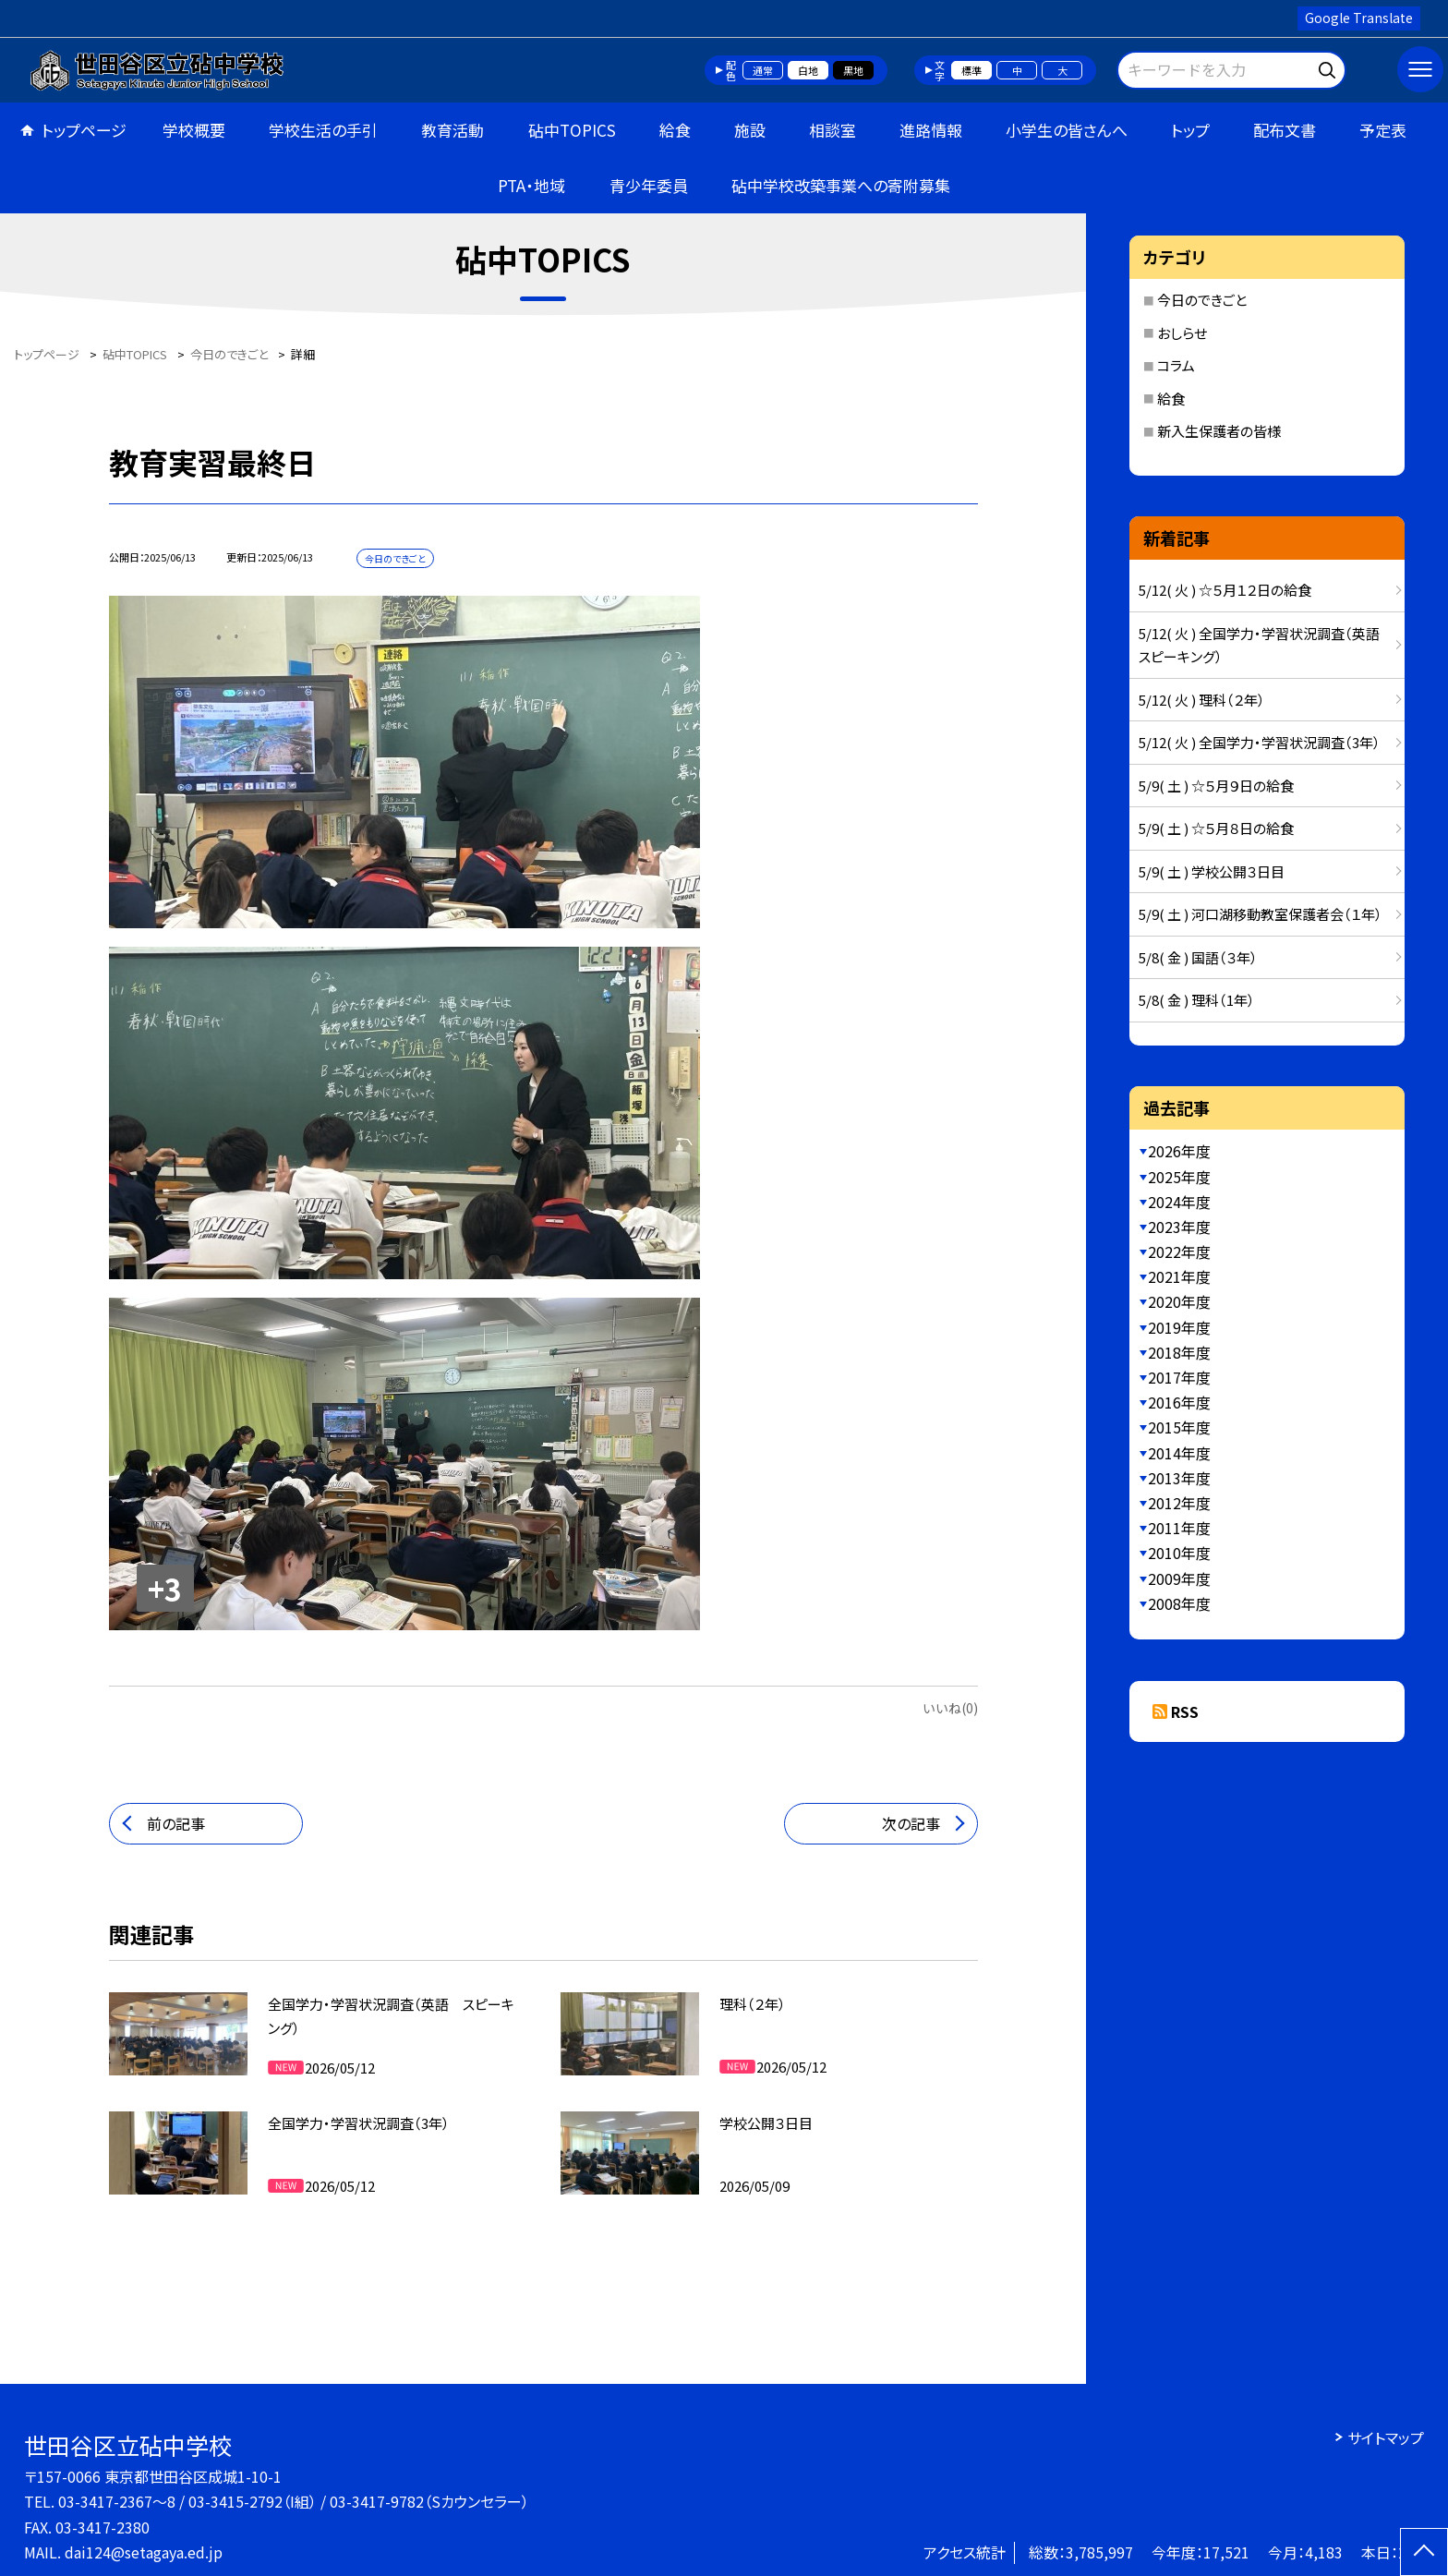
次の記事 (911, 1823)
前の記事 (176, 1823)
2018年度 (1179, 1352)
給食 (675, 129)
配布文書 (1284, 129)
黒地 (853, 70)
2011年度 (1179, 1528)
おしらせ (1182, 333)
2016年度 (1179, 1402)
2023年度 (1179, 1226)
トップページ (84, 129)
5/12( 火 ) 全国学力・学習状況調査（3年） (1260, 742)
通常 (763, 70)
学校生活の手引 (323, 129)
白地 (808, 70)
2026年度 (1179, 1151)
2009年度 (1179, 1578)
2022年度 (1179, 1251)
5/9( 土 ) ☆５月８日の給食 (1216, 828)
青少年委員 (648, 185)
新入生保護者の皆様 (1219, 431)
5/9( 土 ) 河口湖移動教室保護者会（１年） (1260, 914)
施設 (750, 129)
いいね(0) (950, 1708)
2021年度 (1179, 1276)
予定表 (1382, 129)
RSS (1185, 1711)
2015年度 (1179, 1427)
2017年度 (1179, 1377)
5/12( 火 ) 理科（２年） (1202, 699)
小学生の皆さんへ (1067, 129)
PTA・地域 (531, 185)
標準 (971, 70)
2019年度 (1179, 1327)
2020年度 (1179, 1301)
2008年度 (1179, 1603)
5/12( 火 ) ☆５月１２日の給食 (1225, 589)
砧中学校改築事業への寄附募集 (840, 185)
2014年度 (1179, 1453)
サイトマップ (1385, 2437)
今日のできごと (1202, 299)
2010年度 (1179, 1553)
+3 (165, 1588)
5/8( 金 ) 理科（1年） (1197, 1000)
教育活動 (452, 129)
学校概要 (194, 129)
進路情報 (930, 129)
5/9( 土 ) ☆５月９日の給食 (1216, 785)
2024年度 (1179, 1202)
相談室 (832, 129)
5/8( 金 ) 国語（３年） (1198, 957)
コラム (1176, 365)
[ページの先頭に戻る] (1424, 2552)
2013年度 (1179, 1478)
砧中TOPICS (572, 129)
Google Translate (1359, 17)
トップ (1190, 129)
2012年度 (1179, 1503)
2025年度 (1179, 1177)
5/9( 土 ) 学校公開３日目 (1212, 871)
